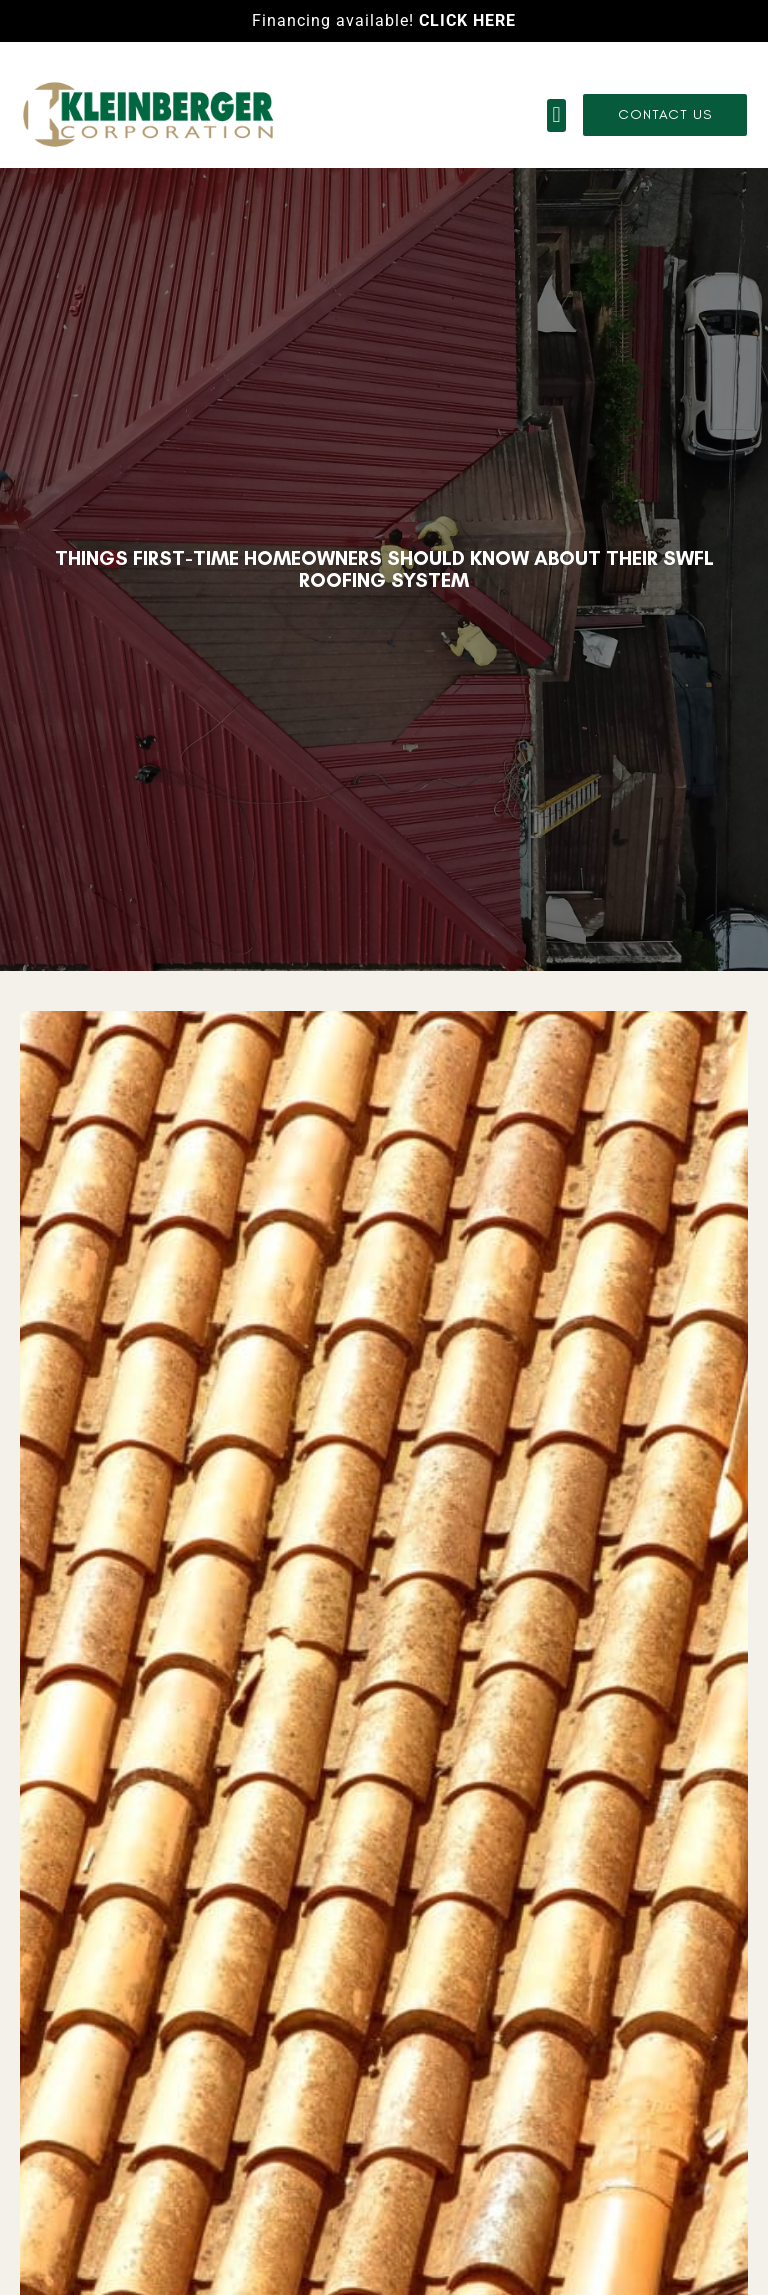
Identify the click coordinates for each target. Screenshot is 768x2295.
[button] (556, 115)
